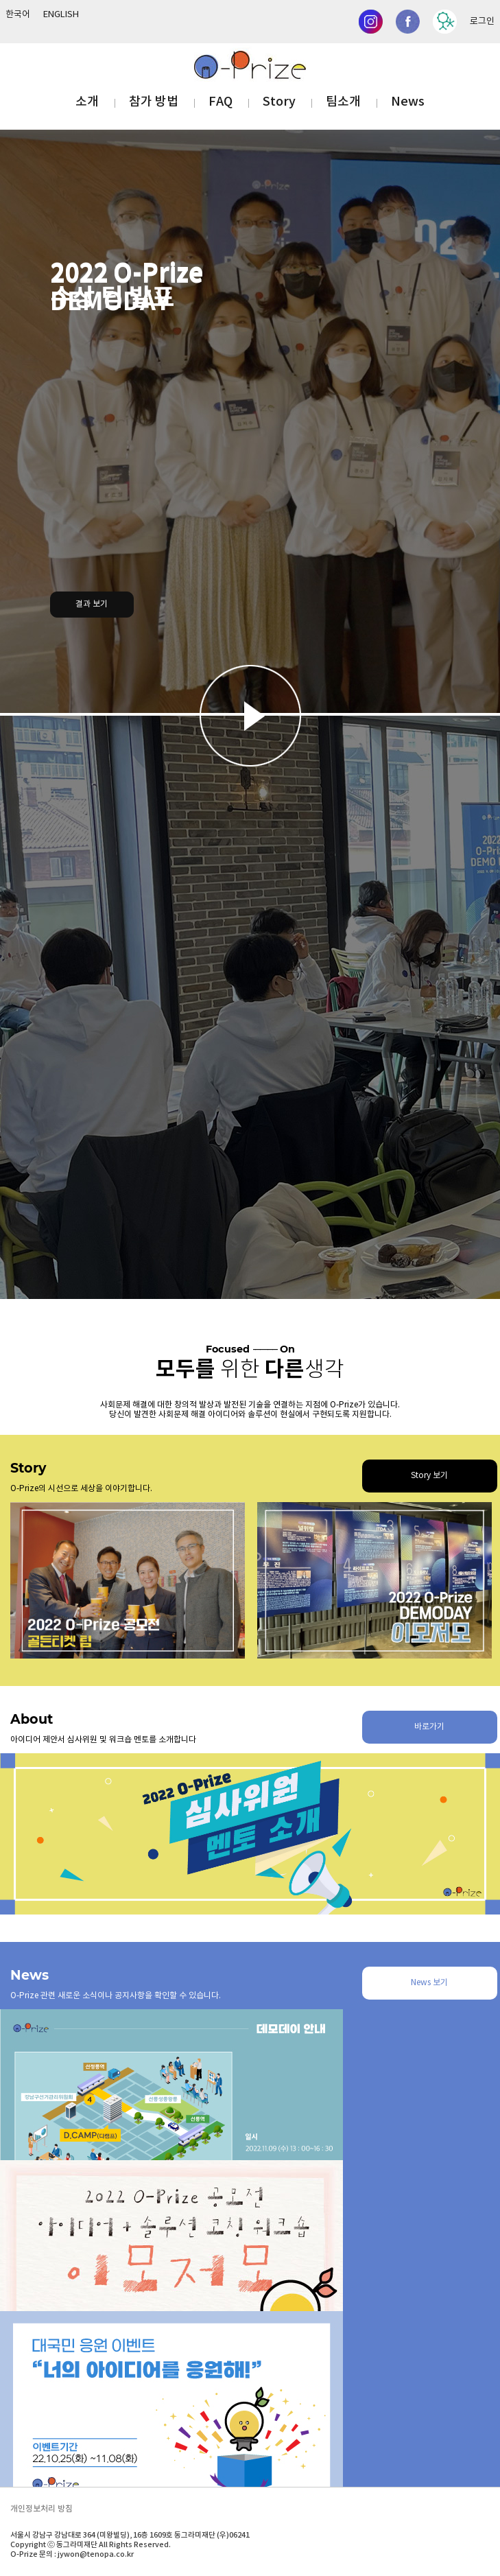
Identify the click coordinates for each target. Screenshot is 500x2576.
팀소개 (343, 102)
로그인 (482, 21)
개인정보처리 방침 (41, 2509)
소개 (87, 102)
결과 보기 (91, 604)
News (408, 102)
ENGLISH (61, 15)
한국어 (17, 15)
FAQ (221, 102)
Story (279, 102)
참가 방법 (153, 102)
